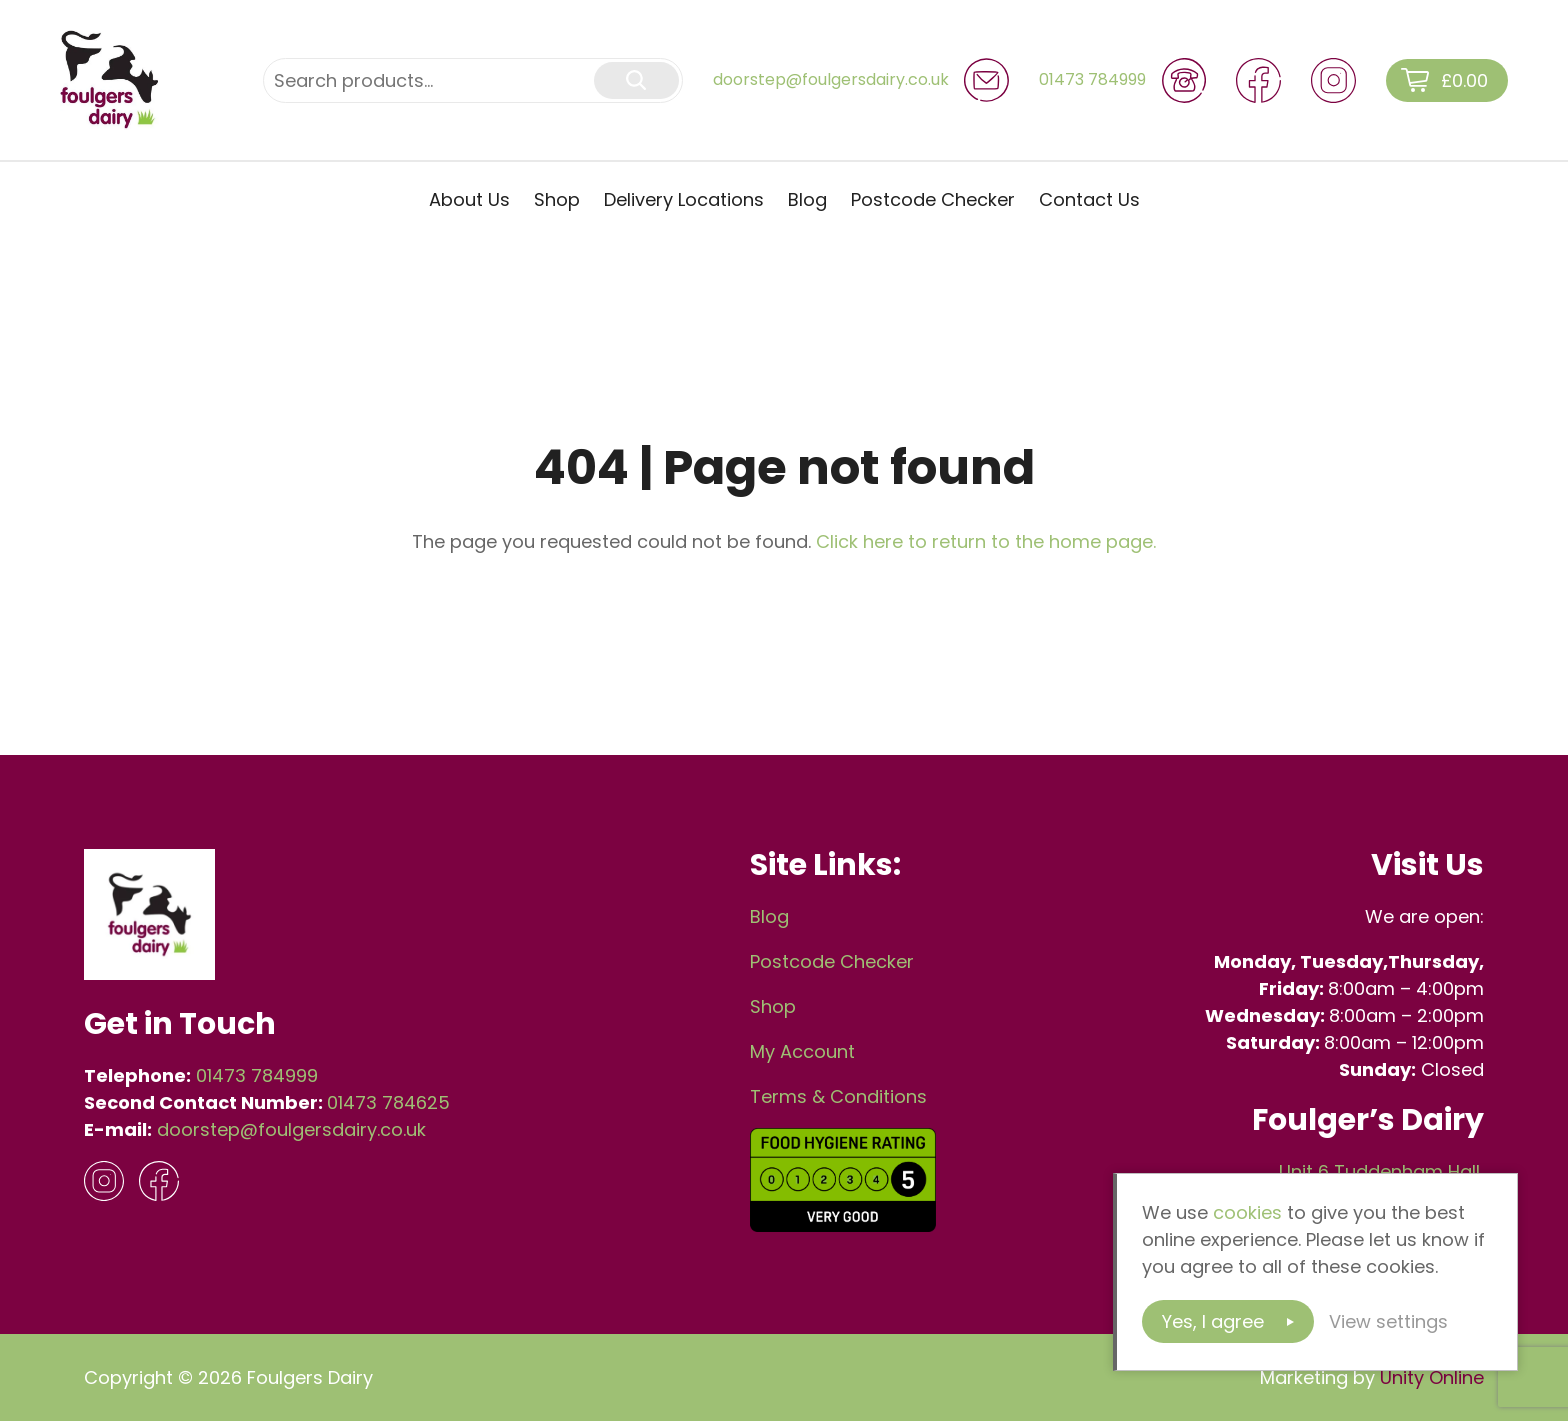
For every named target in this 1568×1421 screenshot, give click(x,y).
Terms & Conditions (838, 1096)
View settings (1388, 1321)
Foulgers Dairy (110, 80)
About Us (469, 199)
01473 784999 (257, 1075)
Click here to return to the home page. (986, 541)
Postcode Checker (933, 199)
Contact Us (1089, 199)
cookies (1247, 1212)
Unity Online (1432, 1377)
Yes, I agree (1213, 1321)
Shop (557, 199)
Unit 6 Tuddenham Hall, (1381, 1171)
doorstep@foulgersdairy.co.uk (291, 1129)
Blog (807, 199)
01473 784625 (388, 1102)
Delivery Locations (684, 199)
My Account (802, 1051)
